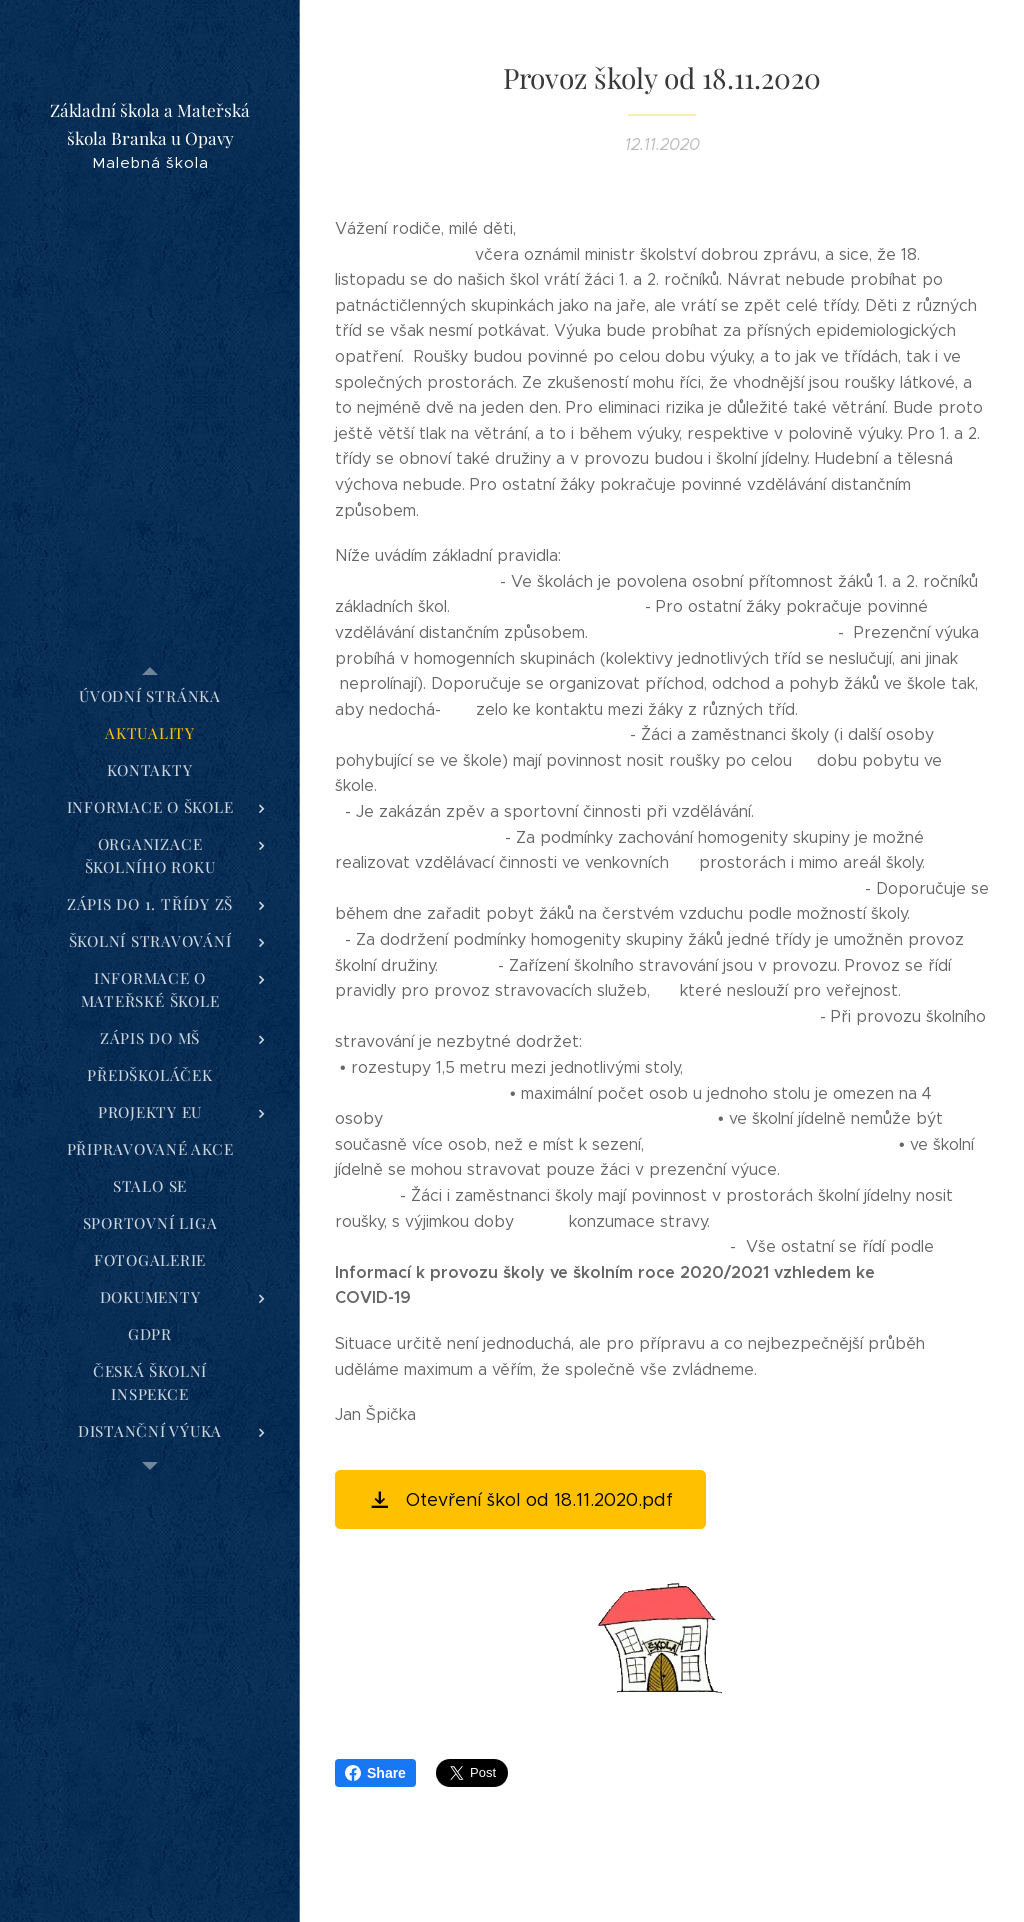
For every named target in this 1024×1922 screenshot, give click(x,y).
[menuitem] (150, 696)
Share (375, 1773)
